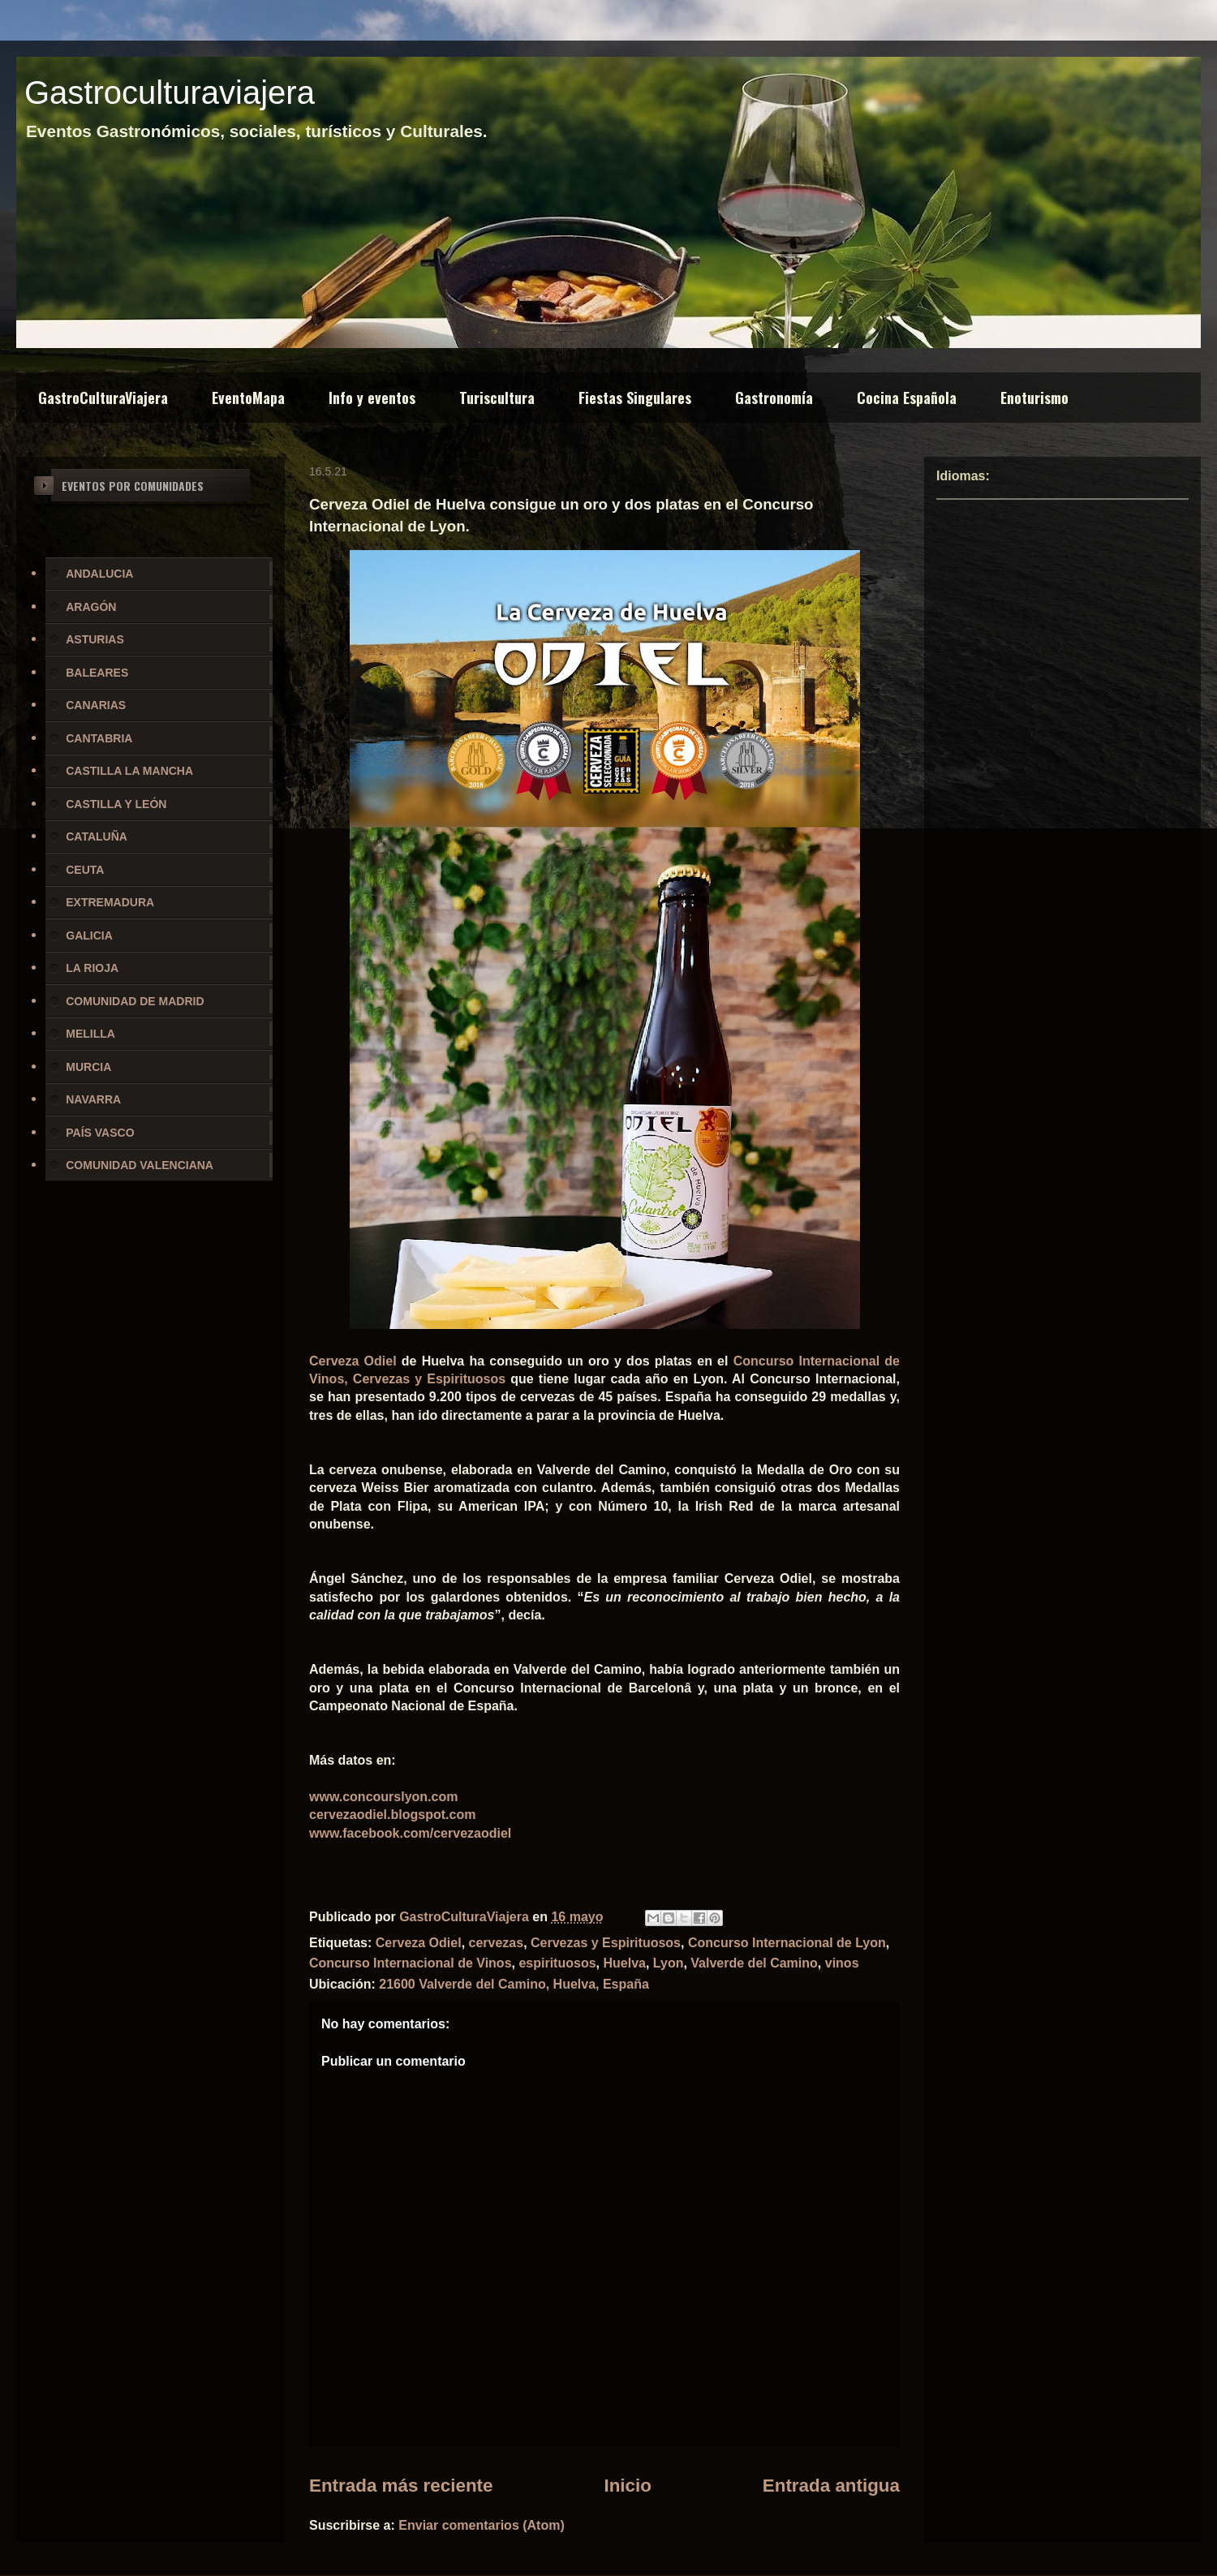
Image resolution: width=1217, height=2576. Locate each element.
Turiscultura (497, 397)
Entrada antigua (831, 2485)
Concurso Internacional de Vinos (410, 1963)
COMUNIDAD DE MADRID (135, 1001)
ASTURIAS (95, 639)
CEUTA (85, 869)
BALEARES (97, 672)
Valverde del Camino (754, 1963)
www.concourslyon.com (383, 1797)
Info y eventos (372, 397)
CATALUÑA (96, 836)
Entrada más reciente (401, 2485)
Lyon (668, 1963)
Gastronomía (774, 397)
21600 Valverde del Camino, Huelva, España (514, 1984)
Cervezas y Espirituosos (606, 1943)
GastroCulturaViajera (103, 397)
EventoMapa (248, 397)
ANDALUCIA (99, 573)
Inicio (627, 2485)
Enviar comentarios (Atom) (481, 2525)
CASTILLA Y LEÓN (116, 804)
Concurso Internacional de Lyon (787, 1943)
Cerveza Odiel (353, 1361)
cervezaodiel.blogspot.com (392, 1814)
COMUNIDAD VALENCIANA (139, 1165)
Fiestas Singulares (634, 397)
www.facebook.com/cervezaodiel (410, 1833)
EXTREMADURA (110, 902)
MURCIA (88, 1066)
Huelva (624, 1963)
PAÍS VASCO (100, 1132)
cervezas (496, 1943)
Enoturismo (1034, 397)
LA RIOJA (92, 967)
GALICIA (89, 935)
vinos (842, 1963)
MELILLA (90, 1033)
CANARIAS (96, 705)
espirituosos (557, 1963)
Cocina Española (907, 397)
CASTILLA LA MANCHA (129, 770)
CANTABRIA (99, 738)
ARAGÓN (91, 606)
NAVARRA (93, 1099)
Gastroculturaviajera (169, 92)
